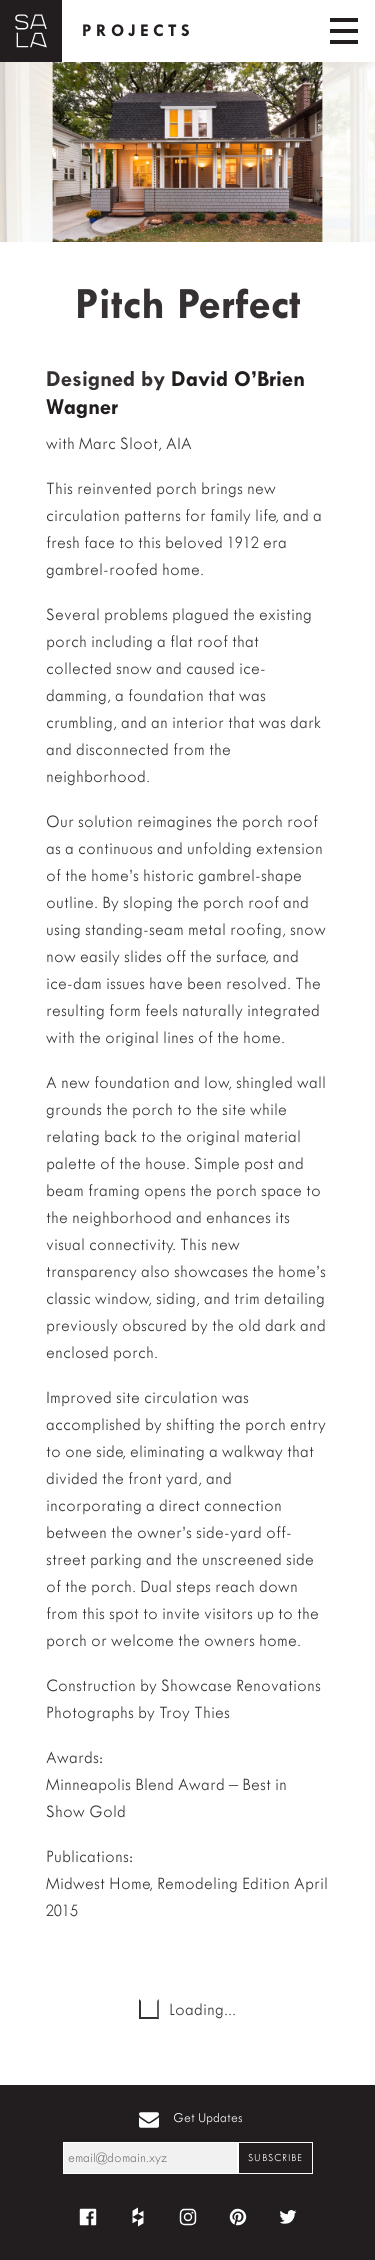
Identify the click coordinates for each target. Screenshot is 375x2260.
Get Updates (208, 2117)
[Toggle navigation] (344, 31)
